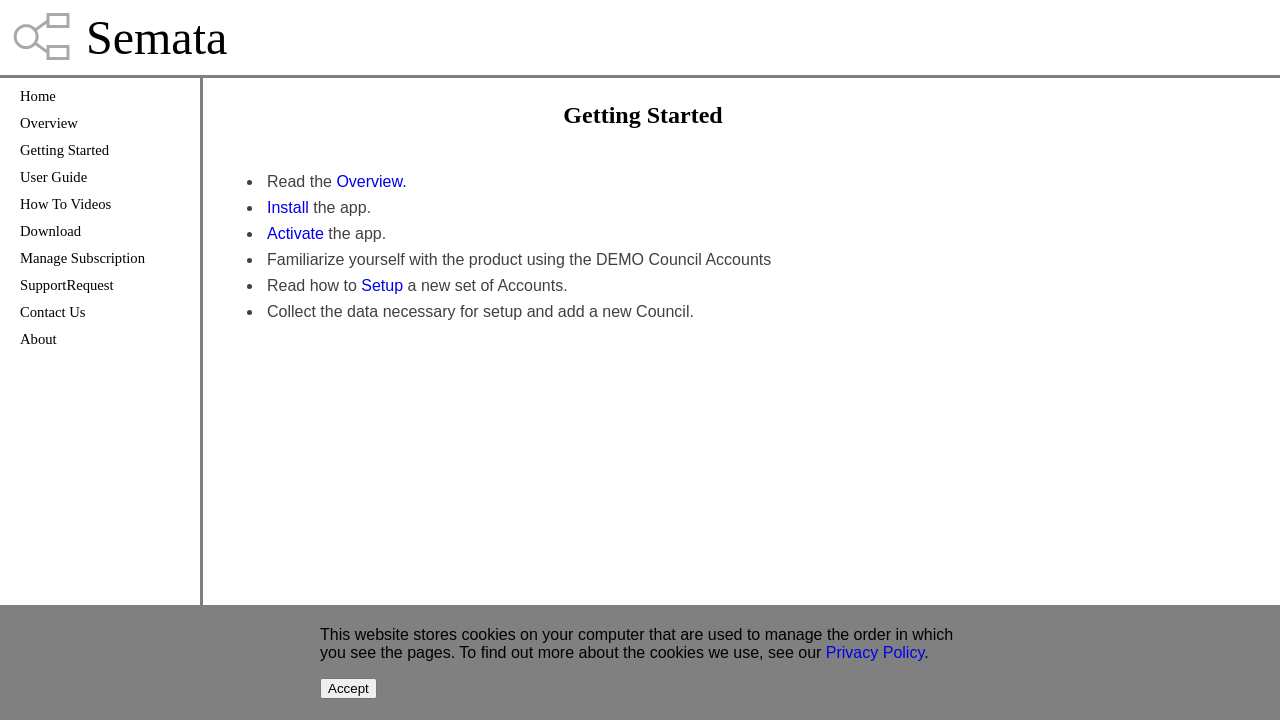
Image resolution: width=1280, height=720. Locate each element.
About (38, 339)
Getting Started (64, 150)
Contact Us (53, 312)
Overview (49, 123)
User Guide (53, 177)
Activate (295, 233)
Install (288, 207)
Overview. (371, 181)
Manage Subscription (82, 258)
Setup (382, 285)
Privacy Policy (875, 652)
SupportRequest (67, 285)
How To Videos (65, 204)
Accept (348, 688)
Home (38, 96)
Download (50, 231)
